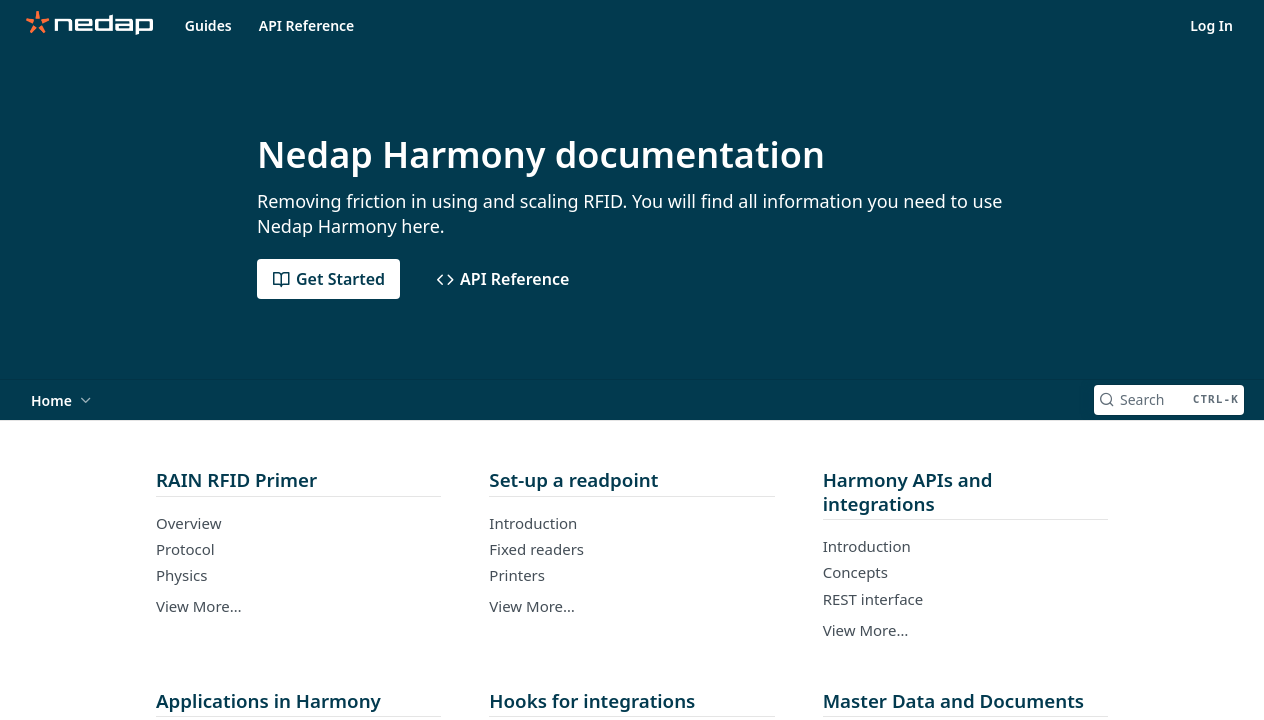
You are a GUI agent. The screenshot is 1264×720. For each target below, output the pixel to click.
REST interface (873, 599)
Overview (188, 523)
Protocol (185, 549)
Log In (1211, 25)
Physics (181, 575)
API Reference (307, 25)
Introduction (533, 523)
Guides (208, 25)
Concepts (855, 572)
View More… (199, 606)
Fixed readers (536, 549)
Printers (517, 575)
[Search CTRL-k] (1169, 400)
